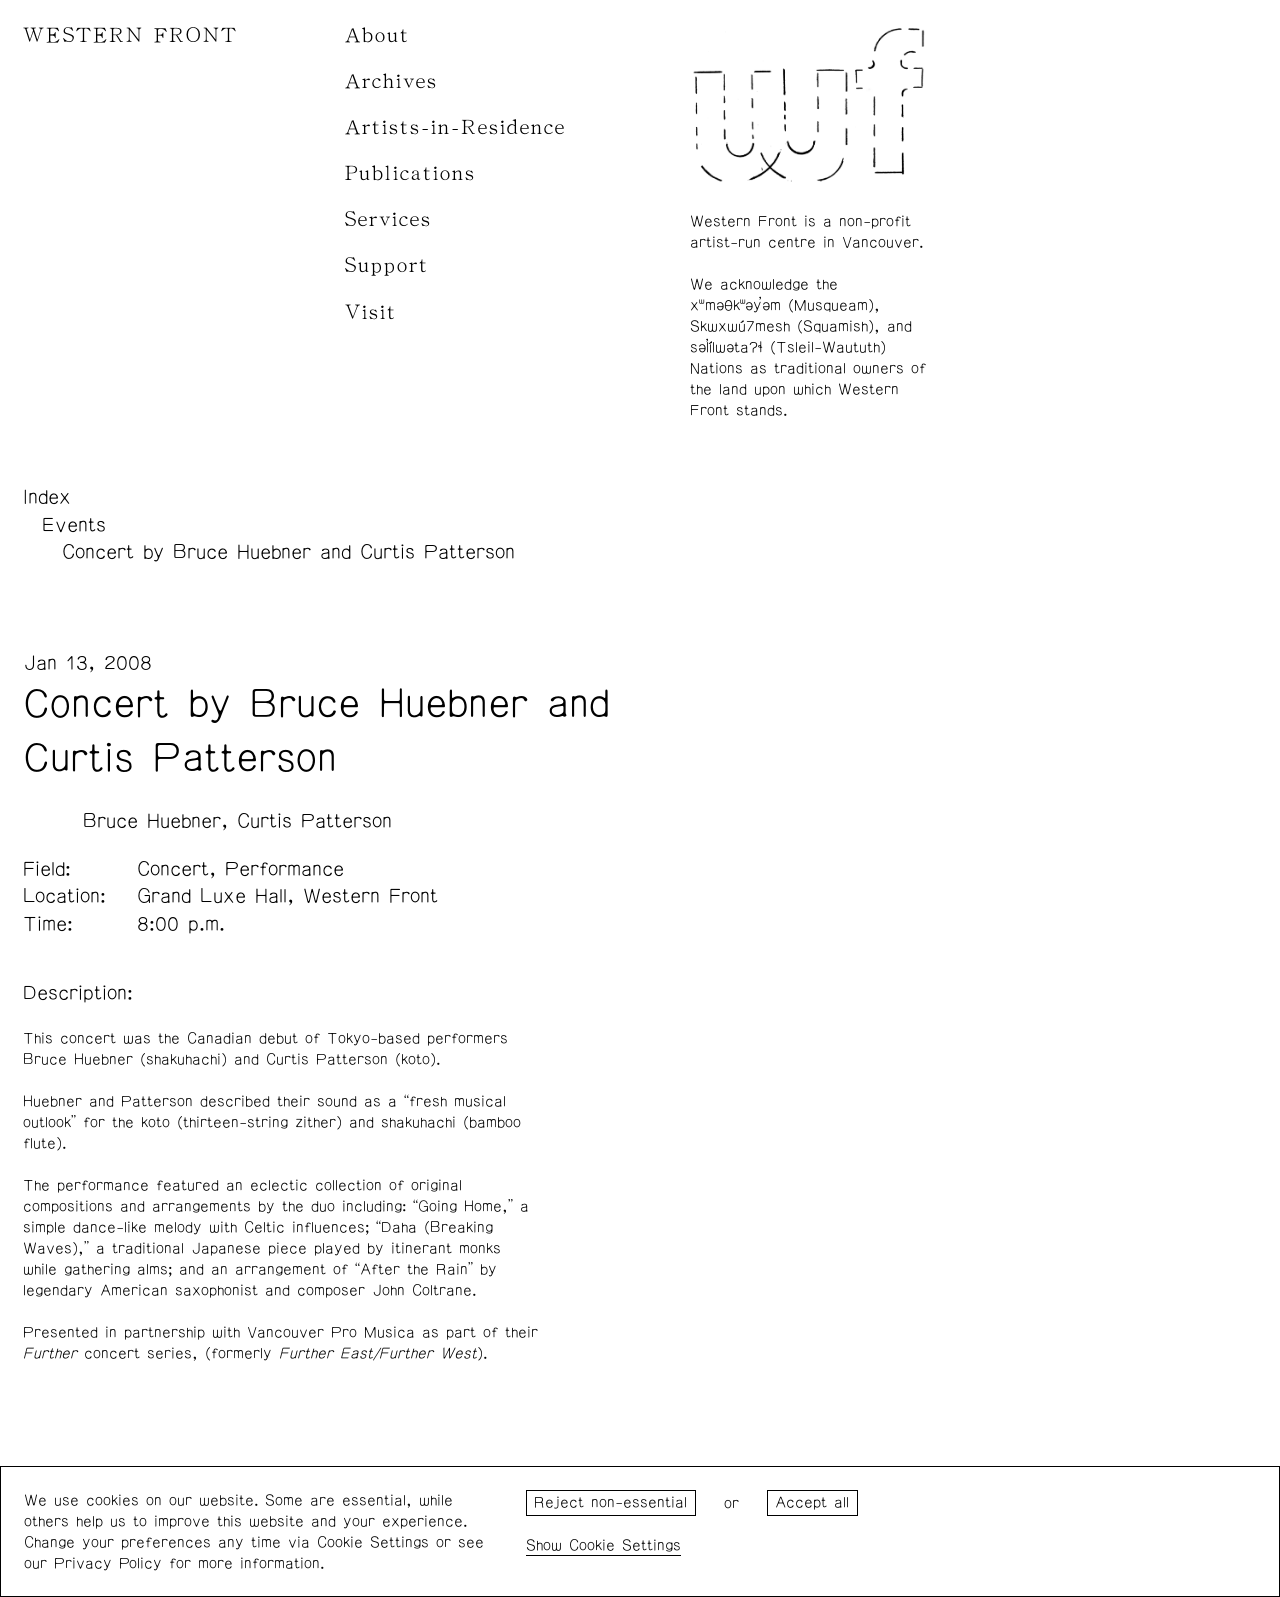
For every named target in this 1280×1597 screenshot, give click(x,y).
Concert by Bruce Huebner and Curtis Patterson (288, 552)
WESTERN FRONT (130, 35)
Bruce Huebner (152, 821)
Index (47, 497)
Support (387, 265)
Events (74, 525)
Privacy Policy (108, 1563)
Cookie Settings (625, 1545)
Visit (371, 312)
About (377, 35)
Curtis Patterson (314, 821)
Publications (410, 173)
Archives (391, 81)
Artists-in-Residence (455, 127)
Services (388, 219)
